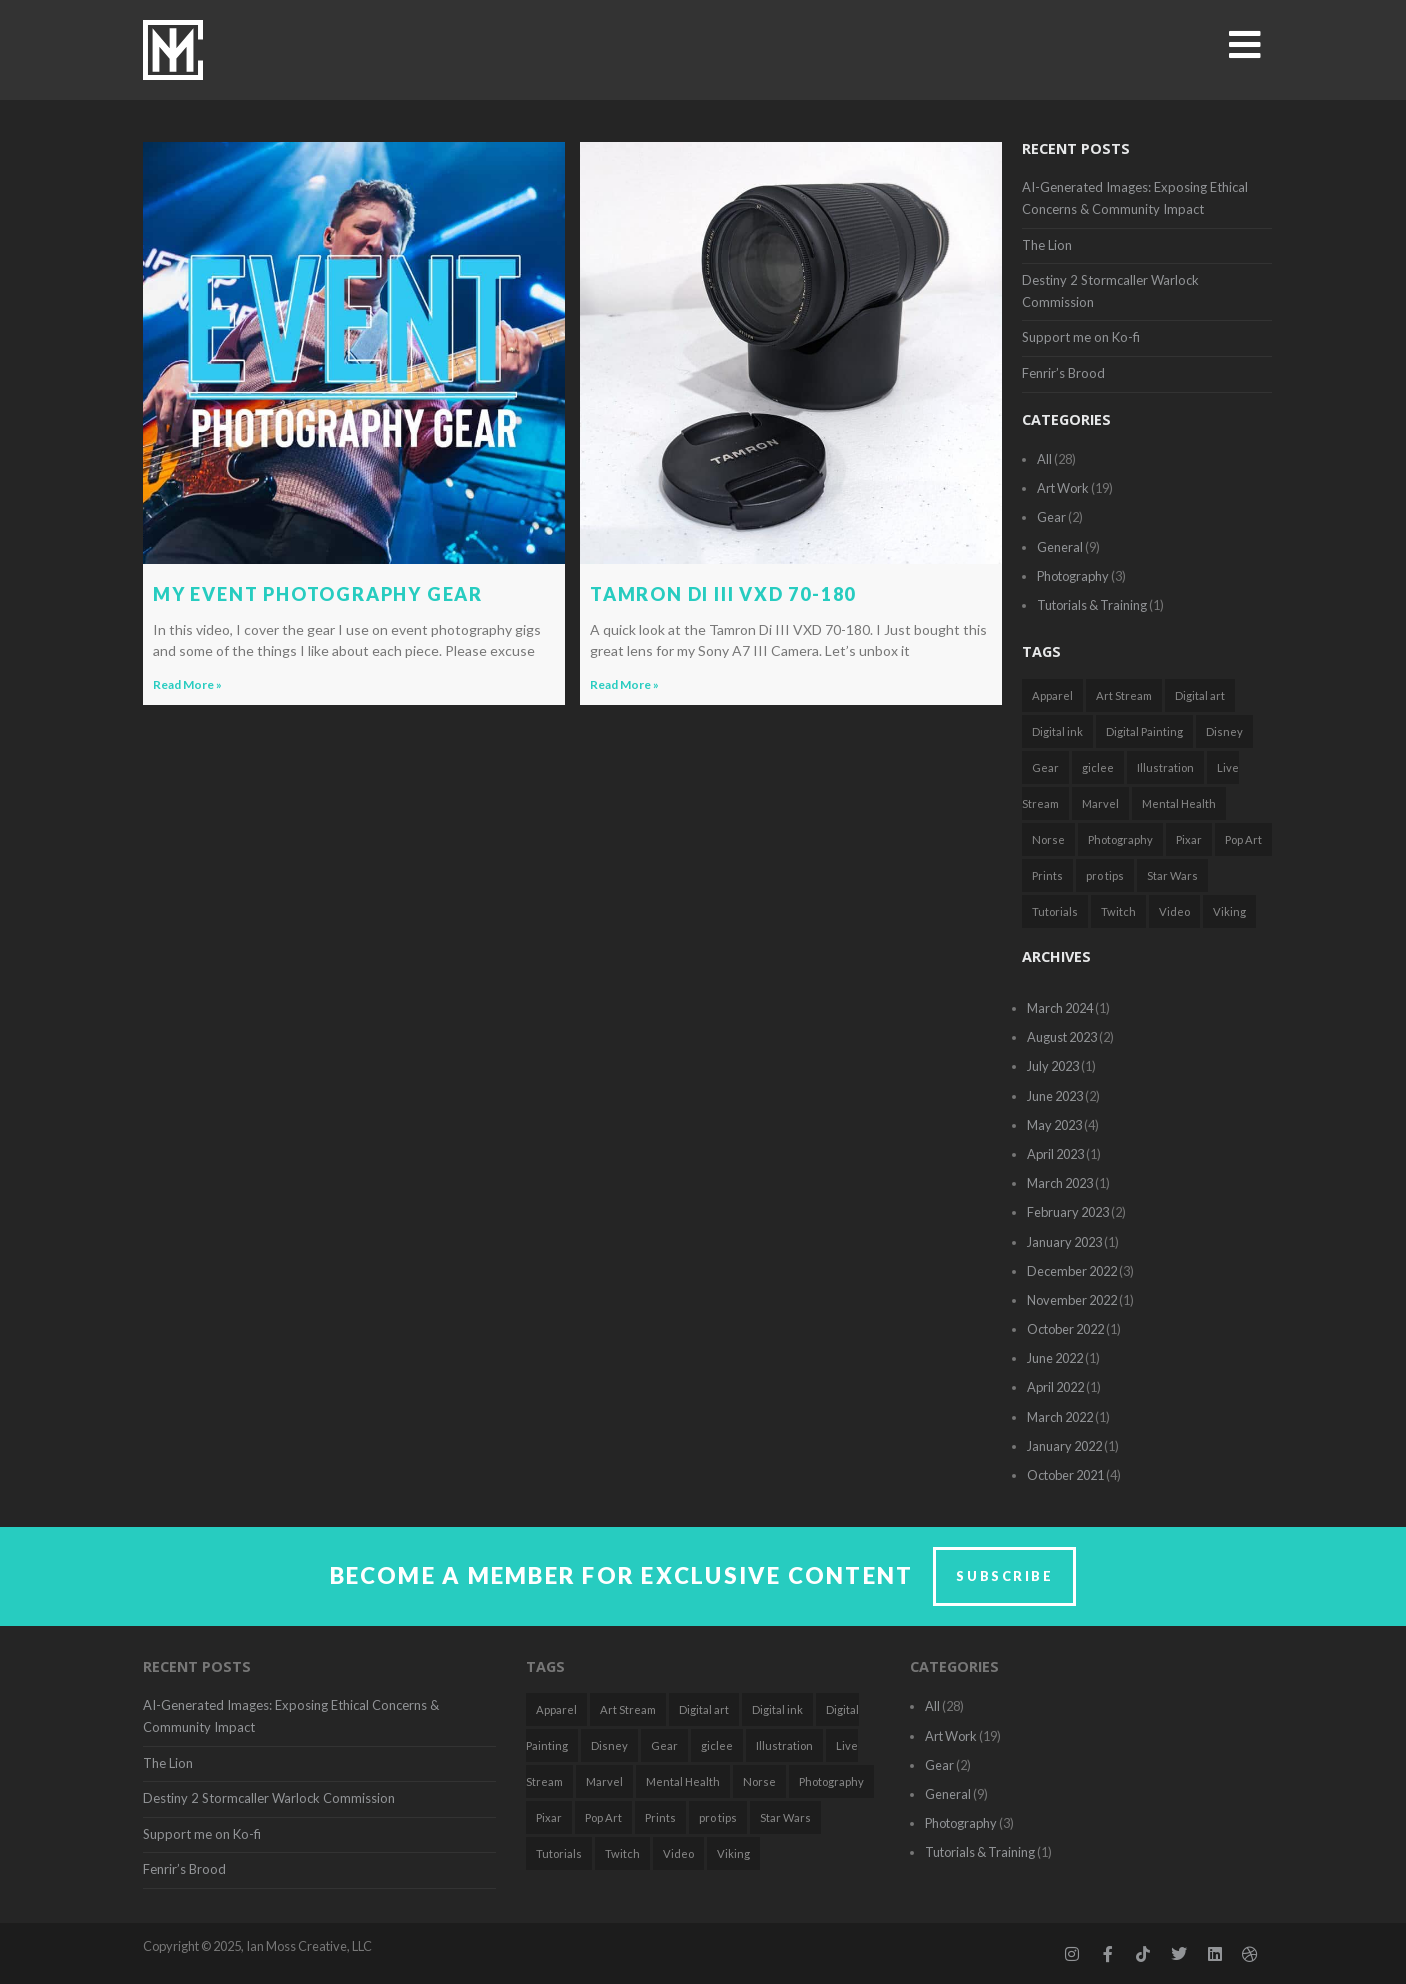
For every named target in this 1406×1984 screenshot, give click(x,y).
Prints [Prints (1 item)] (1047, 875)
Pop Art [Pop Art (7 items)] (1243, 839)
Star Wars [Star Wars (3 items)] (1172, 875)
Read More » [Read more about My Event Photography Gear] (187, 684)
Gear (1051, 517)
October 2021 (1065, 1475)
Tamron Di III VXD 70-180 (723, 594)
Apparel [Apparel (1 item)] (1052, 695)
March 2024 (1060, 1008)
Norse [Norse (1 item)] (1048, 839)
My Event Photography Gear (318, 594)
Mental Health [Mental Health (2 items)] (1179, 803)
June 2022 (1055, 1358)
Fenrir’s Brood (1063, 373)
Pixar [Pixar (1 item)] (1189, 839)
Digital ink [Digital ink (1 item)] (1057, 731)
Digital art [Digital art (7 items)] (1200, 695)
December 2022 (1072, 1271)
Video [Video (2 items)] (1174, 911)
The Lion (1047, 245)
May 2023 (1054, 1125)
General (1060, 547)
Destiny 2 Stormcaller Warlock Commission (269, 1798)
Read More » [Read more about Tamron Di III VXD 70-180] (624, 684)
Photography (1073, 576)
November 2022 (1072, 1300)
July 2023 (1053, 1066)
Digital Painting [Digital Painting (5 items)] (1144, 731)
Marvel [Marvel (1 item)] (1100, 803)
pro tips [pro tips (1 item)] (1105, 875)
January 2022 (1064, 1446)
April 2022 (1055, 1387)
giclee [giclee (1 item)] (1098, 767)
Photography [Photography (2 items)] (1120, 839)
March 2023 (1060, 1183)
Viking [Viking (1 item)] (1229, 911)
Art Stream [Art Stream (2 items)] (1124, 695)
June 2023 (1055, 1096)
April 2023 (1055, 1154)
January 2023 (1064, 1242)
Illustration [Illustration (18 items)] (1165, 767)
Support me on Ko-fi (1081, 337)
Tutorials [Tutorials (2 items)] (1055, 911)
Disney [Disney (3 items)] (1224, 731)
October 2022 (1065, 1329)
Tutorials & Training (1092, 605)
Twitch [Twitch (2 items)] (1118, 911)
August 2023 (1062, 1037)
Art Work (1063, 488)
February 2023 (1068, 1212)
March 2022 (1060, 1417)
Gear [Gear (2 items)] (1045, 767)
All (1044, 459)
